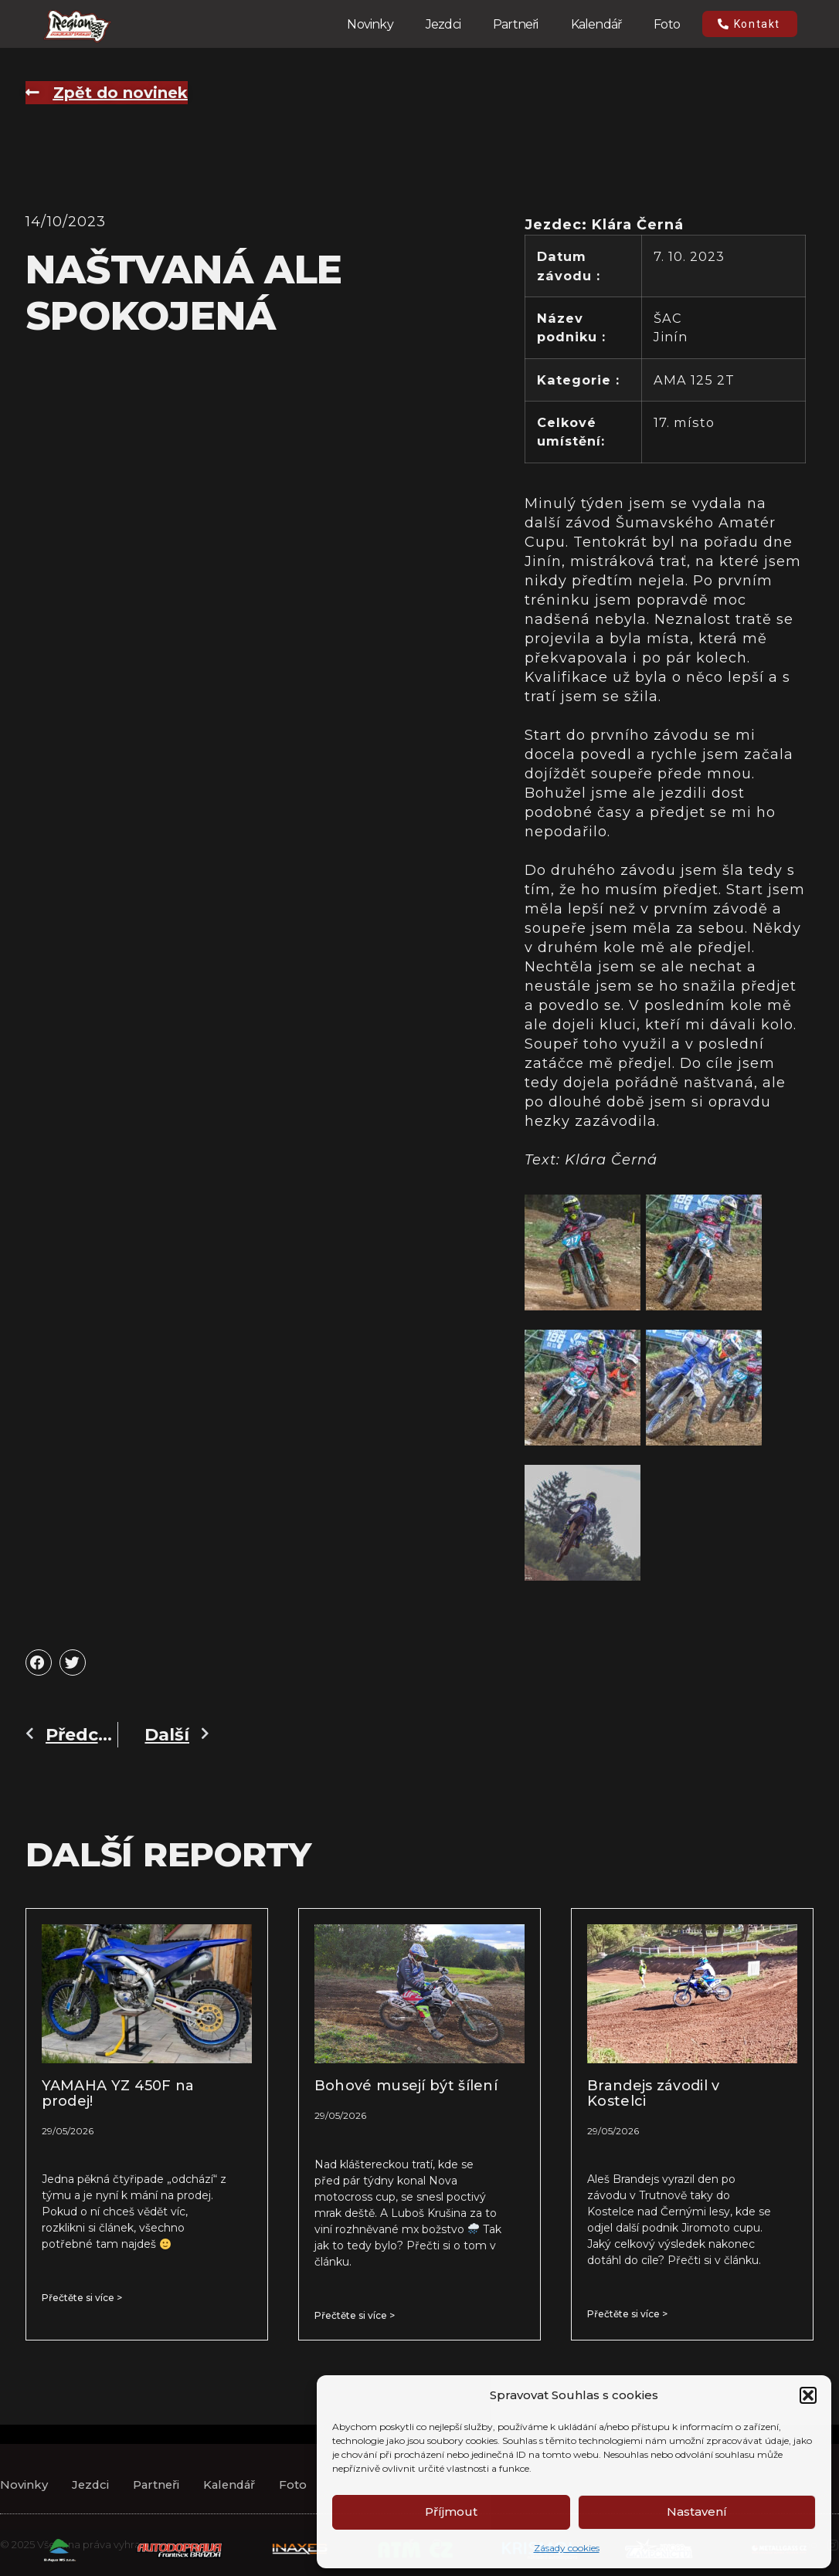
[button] (808, 2395)
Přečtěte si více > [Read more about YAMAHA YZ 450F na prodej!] (82, 2297)
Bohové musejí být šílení (406, 2085)
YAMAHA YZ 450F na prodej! (118, 2093)
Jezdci (443, 24)
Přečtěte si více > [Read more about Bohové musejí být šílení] (354, 2315)
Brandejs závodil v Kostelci (653, 2093)
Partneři (515, 24)
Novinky (369, 24)
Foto (667, 24)
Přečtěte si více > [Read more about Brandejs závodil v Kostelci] (627, 2314)
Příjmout (451, 2511)
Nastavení (697, 2511)
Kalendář (596, 24)
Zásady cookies (567, 2548)
